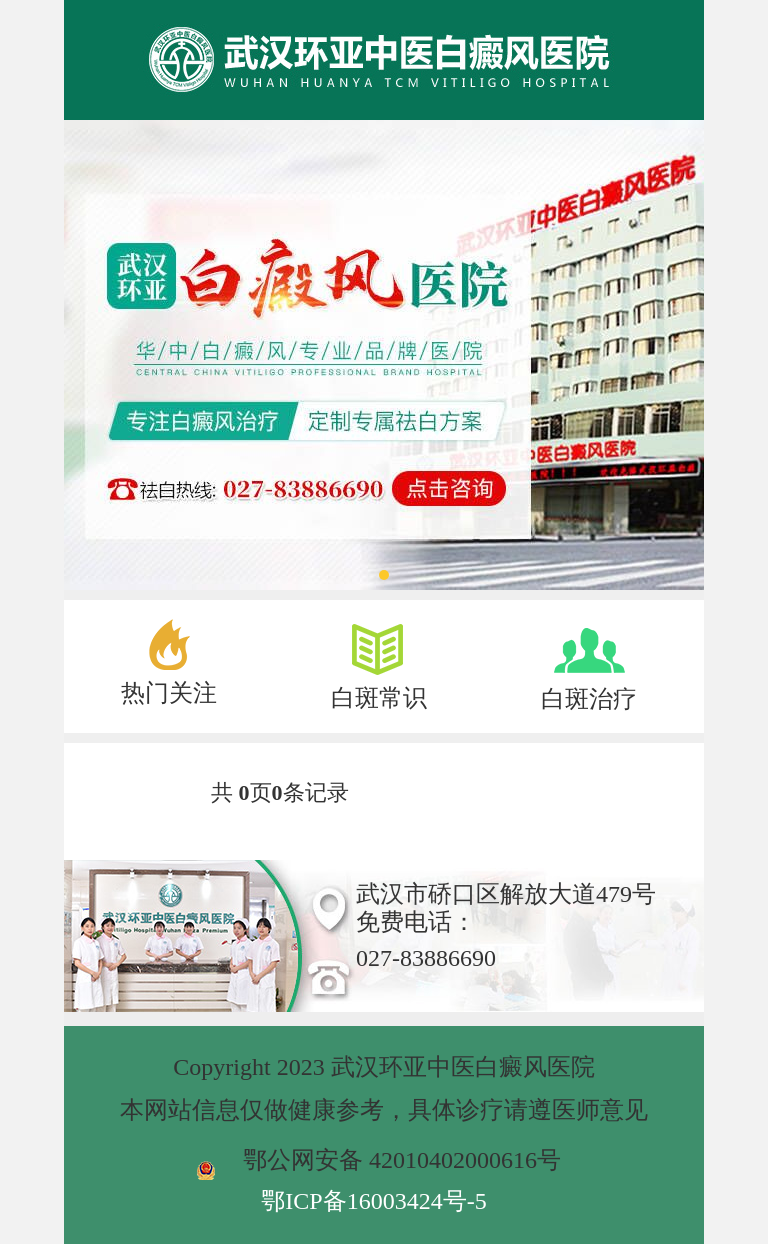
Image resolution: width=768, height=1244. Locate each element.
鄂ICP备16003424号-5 (373, 1201)
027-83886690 (426, 958)
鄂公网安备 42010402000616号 (402, 1160)
